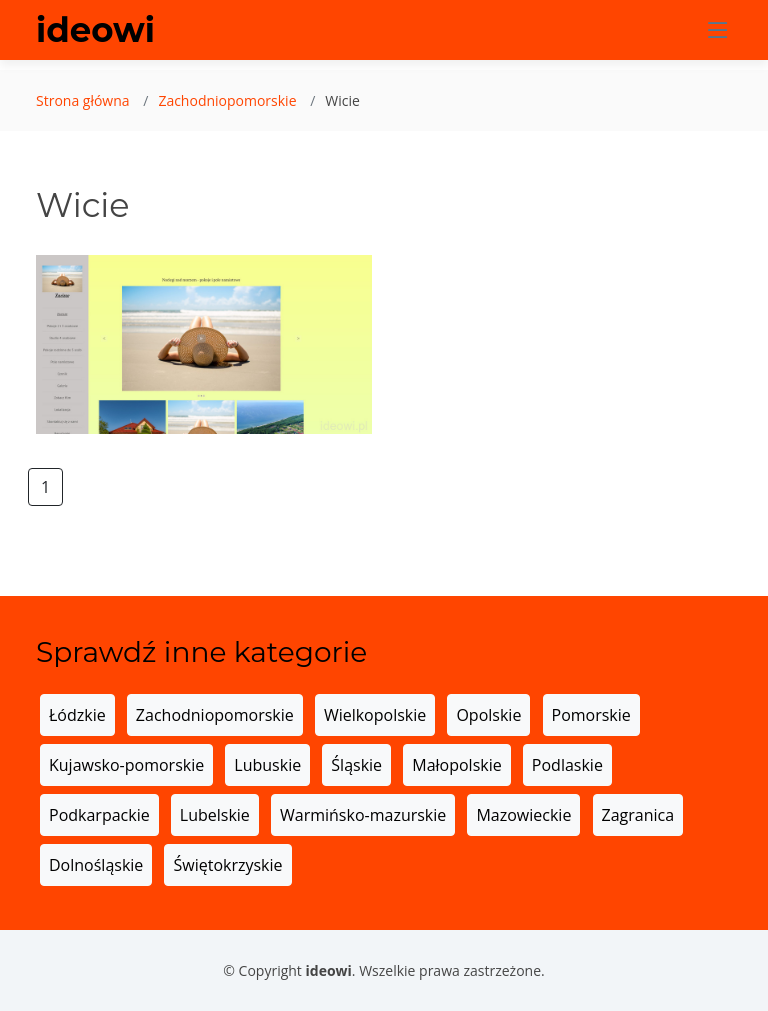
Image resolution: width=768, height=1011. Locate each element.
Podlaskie (567, 765)
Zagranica (638, 815)
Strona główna (83, 100)
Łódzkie (77, 715)
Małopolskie (456, 765)
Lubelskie (215, 815)
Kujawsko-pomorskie (126, 765)
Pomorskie (591, 715)
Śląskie (356, 765)
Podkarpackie (99, 815)
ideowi (95, 30)
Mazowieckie (523, 815)
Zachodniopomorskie (227, 100)
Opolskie (488, 715)
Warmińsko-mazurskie (363, 815)
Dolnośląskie (96, 865)
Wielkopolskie (375, 715)
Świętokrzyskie (227, 865)
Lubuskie (267, 765)
